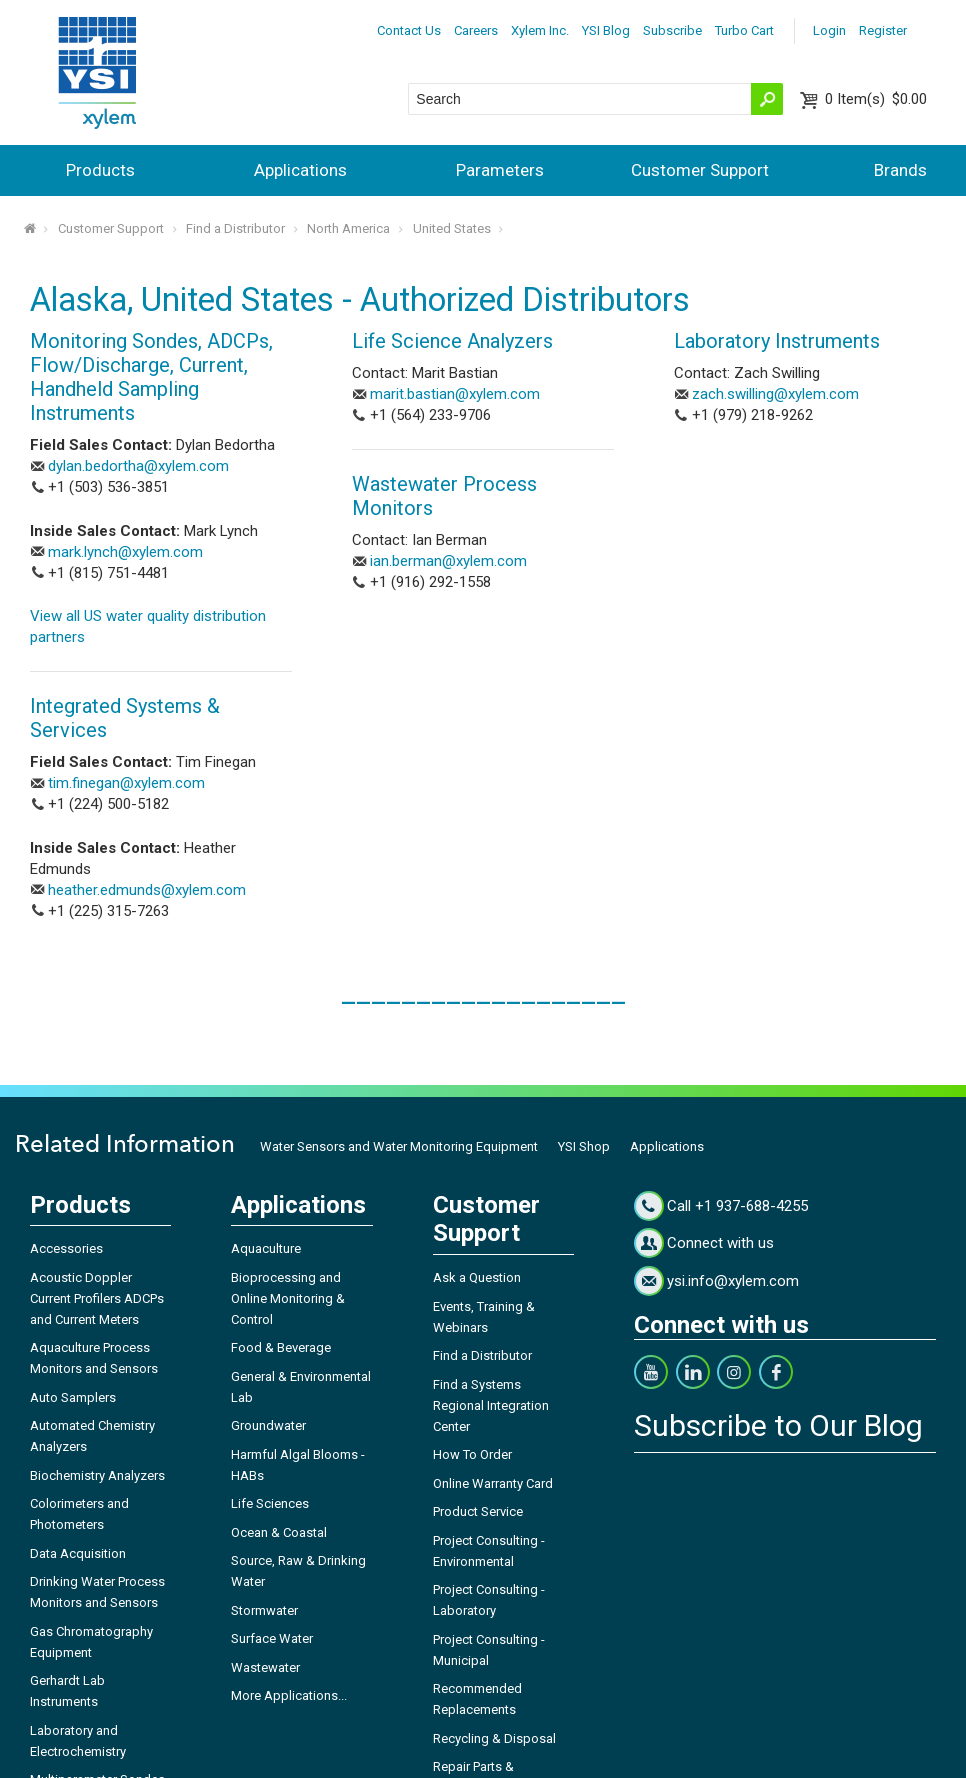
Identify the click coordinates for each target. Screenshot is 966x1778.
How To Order (472, 1454)
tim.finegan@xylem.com (126, 783)
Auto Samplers (73, 1397)
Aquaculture (266, 1248)
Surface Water (272, 1638)
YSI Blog (606, 30)
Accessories (66, 1248)
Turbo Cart (744, 30)
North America (348, 228)
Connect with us (720, 1243)
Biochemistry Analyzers (97, 1475)
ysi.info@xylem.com (733, 1281)
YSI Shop (584, 1146)
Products (100, 170)
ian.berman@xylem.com (448, 561)
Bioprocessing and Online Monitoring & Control (288, 1298)
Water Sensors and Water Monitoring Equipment (399, 1146)
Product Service (478, 1511)
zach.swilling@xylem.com (775, 394)
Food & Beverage (281, 1347)
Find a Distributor (235, 228)
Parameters (500, 170)
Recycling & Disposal (494, 1738)
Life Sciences (270, 1503)
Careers (476, 30)
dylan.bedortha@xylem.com (138, 466)
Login (829, 30)
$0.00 (876, 99)
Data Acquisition (78, 1553)
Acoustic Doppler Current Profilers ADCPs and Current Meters (97, 1298)
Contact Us (409, 30)
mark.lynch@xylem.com (125, 552)
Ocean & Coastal (279, 1532)
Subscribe (672, 30)
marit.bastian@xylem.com (455, 394)
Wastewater (265, 1667)
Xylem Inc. (540, 30)
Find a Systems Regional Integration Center (491, 1405)
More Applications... (289, 1695)
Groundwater (268, 1425)
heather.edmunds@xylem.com (147, 890)
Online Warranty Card (493, 1483)
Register (883, 30)
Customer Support (700, 170)
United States (452, 228)
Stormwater (264, 1610)
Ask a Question (477, 1277)
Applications (300, 170)
